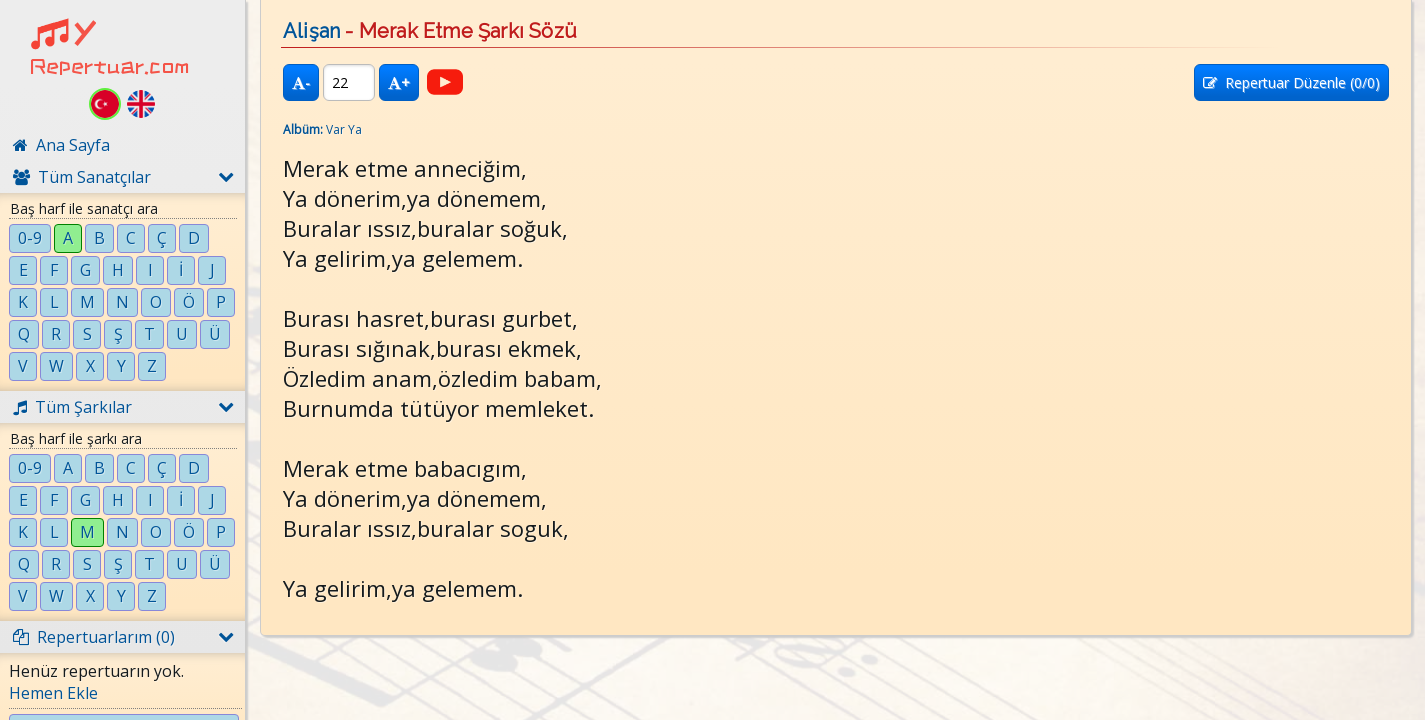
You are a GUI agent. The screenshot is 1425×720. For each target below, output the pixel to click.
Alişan (311, 31)
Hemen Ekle (53, 693)
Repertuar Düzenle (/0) (1291, 82)
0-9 (30, 238)
